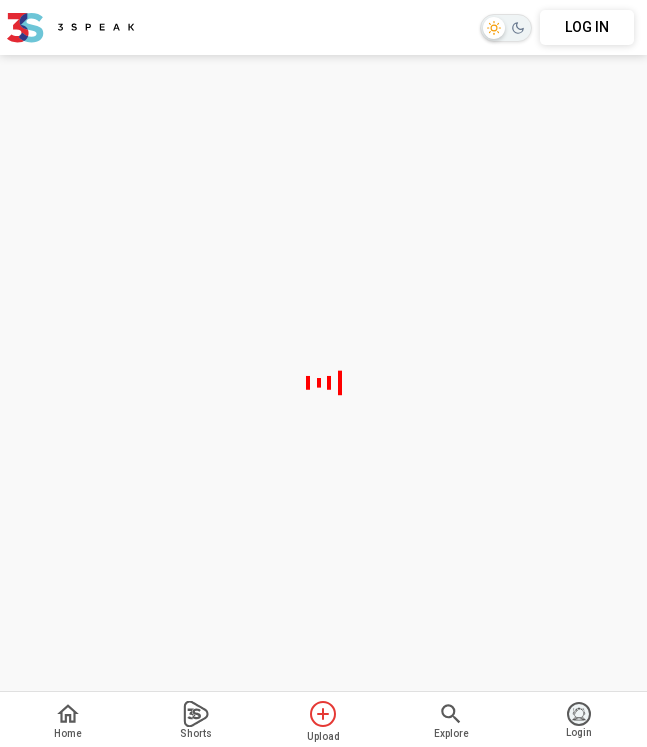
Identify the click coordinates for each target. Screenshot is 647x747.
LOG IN (587, 27)
